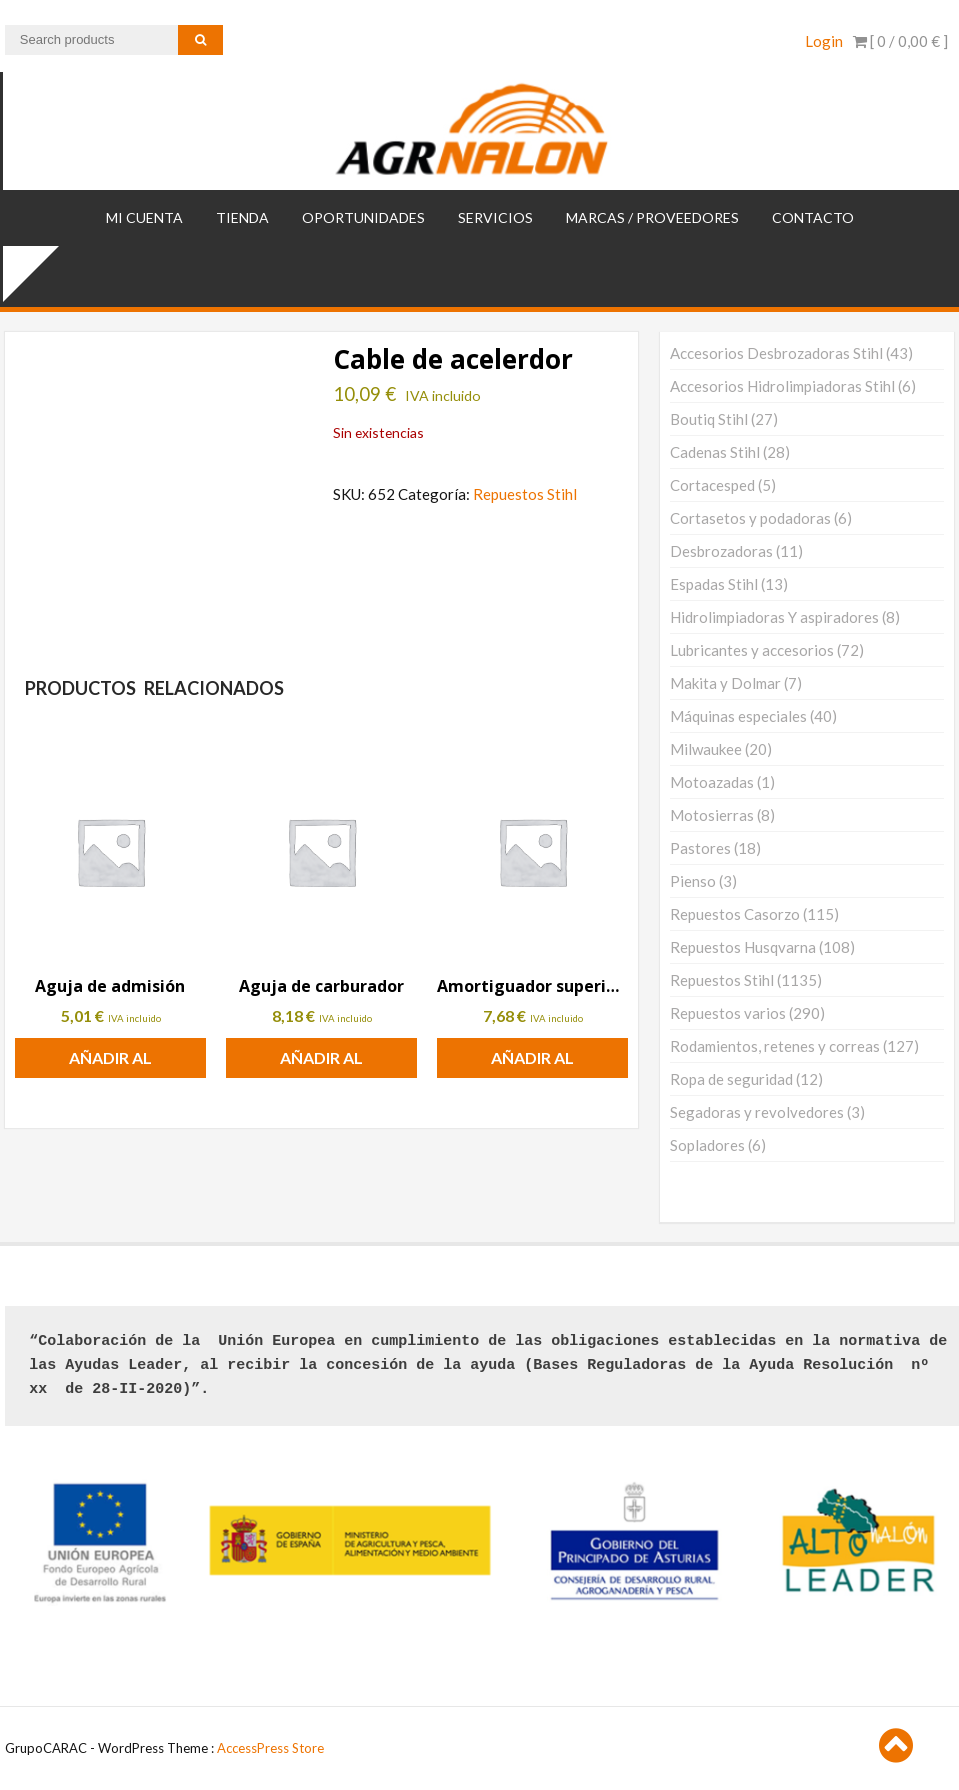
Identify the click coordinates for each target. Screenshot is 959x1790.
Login (824, 41)
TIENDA (242, 217)
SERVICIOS (495, 217)
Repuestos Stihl (525, 494)
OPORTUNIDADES (363, 217)
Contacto (813, 217)
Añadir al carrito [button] (110, 1063)
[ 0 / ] (900, 41)
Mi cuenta (144, 217)
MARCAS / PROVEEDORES (652, 217)
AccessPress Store (270, 1748)
